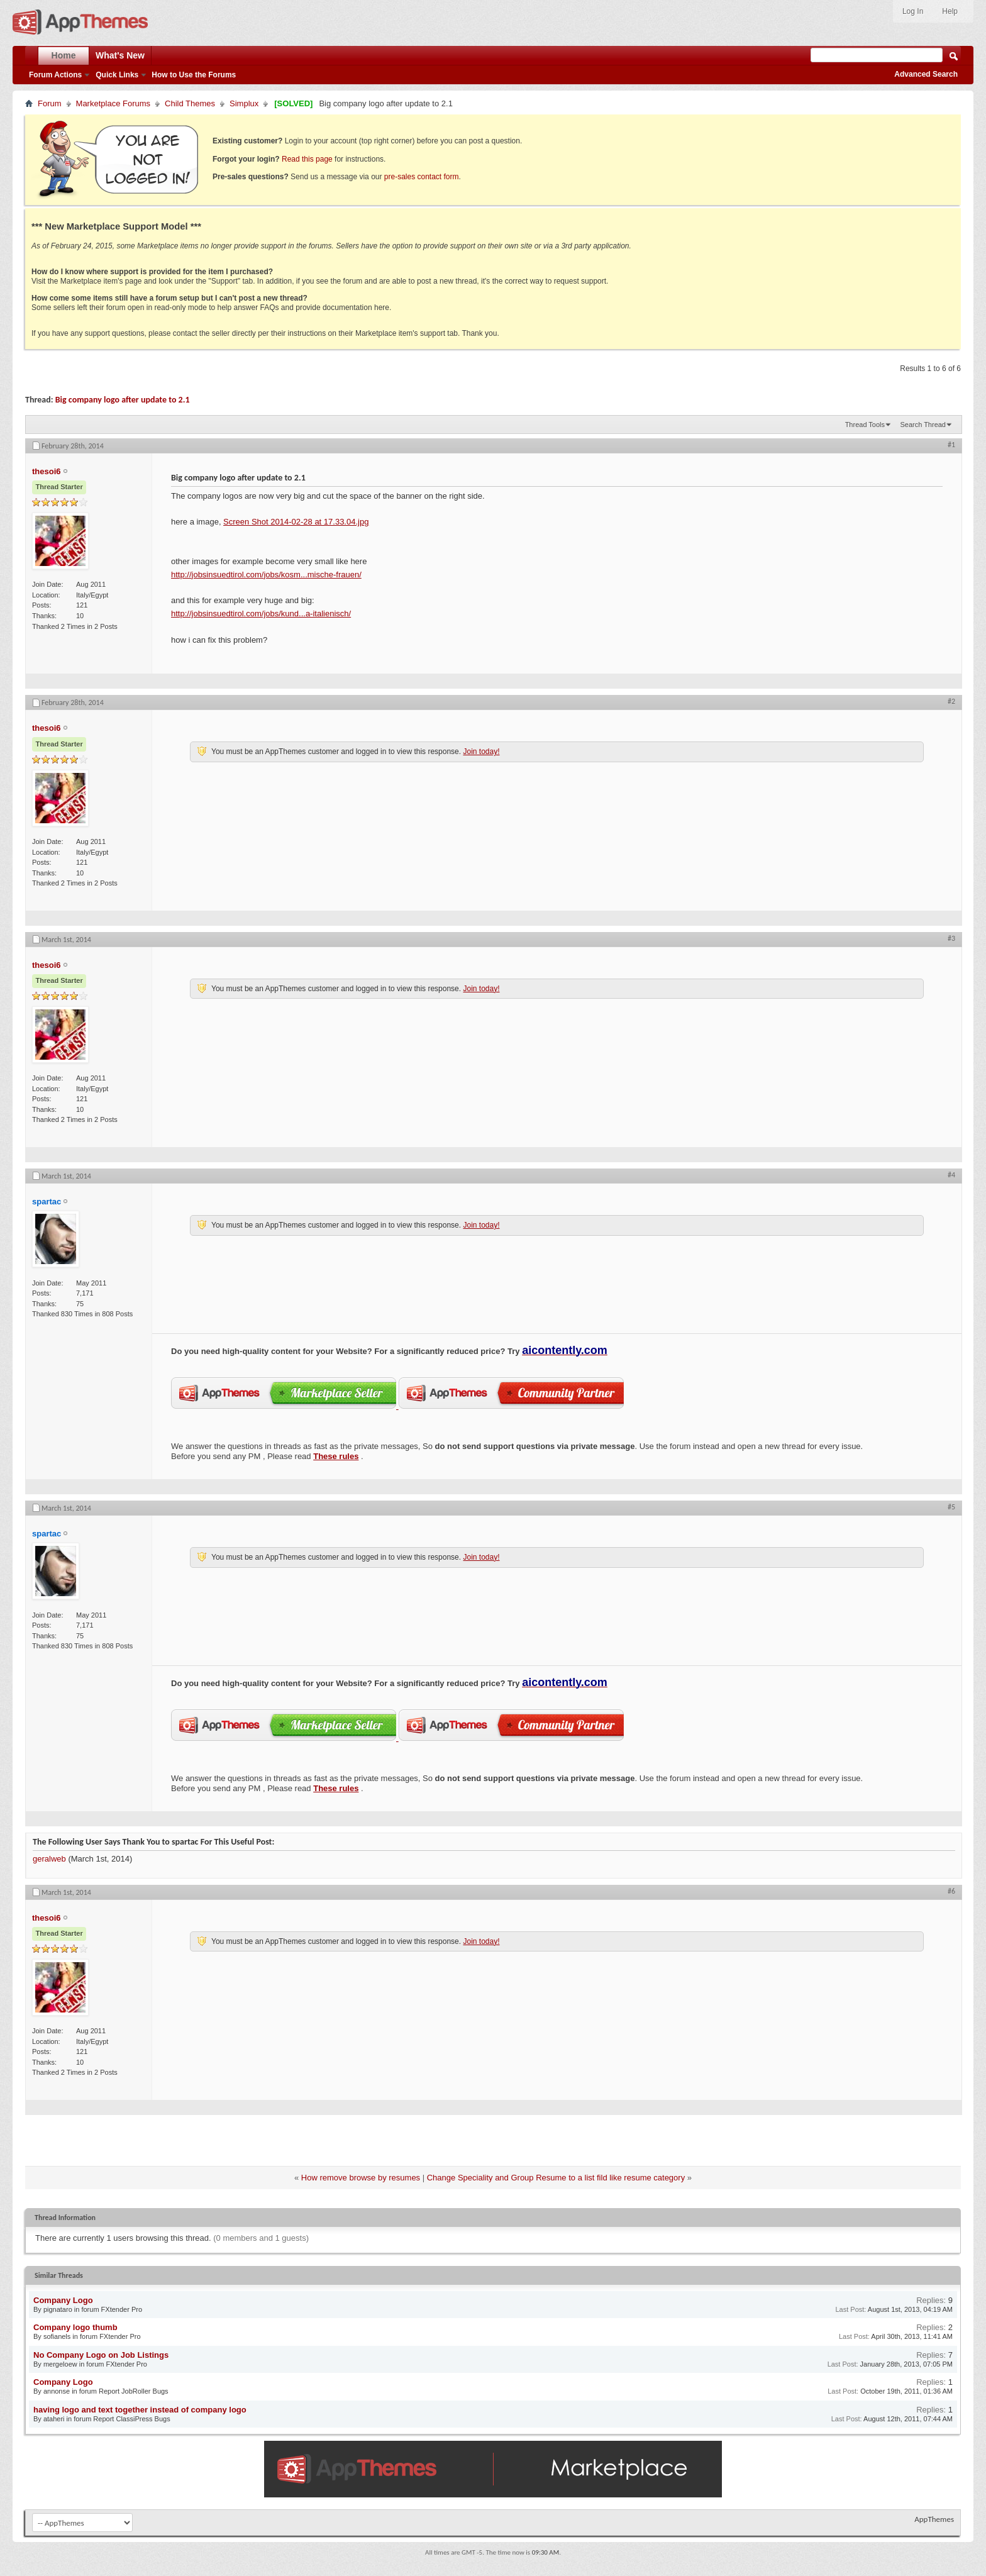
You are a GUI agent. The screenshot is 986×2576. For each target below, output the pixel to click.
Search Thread (923, 424)
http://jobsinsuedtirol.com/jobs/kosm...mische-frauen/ (266, 574)
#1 (951, 444)
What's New (120, 55)
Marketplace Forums (113, 103)
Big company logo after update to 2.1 (122, 399)
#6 (951, 1891)
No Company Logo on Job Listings (101, 2355)
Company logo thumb (75, 2327)
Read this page (307, 159)
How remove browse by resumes (360, 2177)
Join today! (481, 751)
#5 (951, 1506)
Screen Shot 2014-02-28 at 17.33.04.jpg (295, 521)
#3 (951, 938)
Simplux (244, 103)
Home (64, 55)
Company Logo (63, 2300)
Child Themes (190, 103)
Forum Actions (55, 74)
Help (950, 11)
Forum (50, 103)
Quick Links (117, 74)
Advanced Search (926, 74)
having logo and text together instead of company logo (139, 2409)
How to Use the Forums (194, 74)
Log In (912, 11)
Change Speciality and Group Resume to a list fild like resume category (556, 2177)
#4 (951, 1174)
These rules (335, 1456)
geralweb (49, 1858)
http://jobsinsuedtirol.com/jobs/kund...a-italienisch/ (261, 613)
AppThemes (934, 2519)
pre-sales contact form (421, 176)
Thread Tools (865, 424)
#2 (951, 701)
